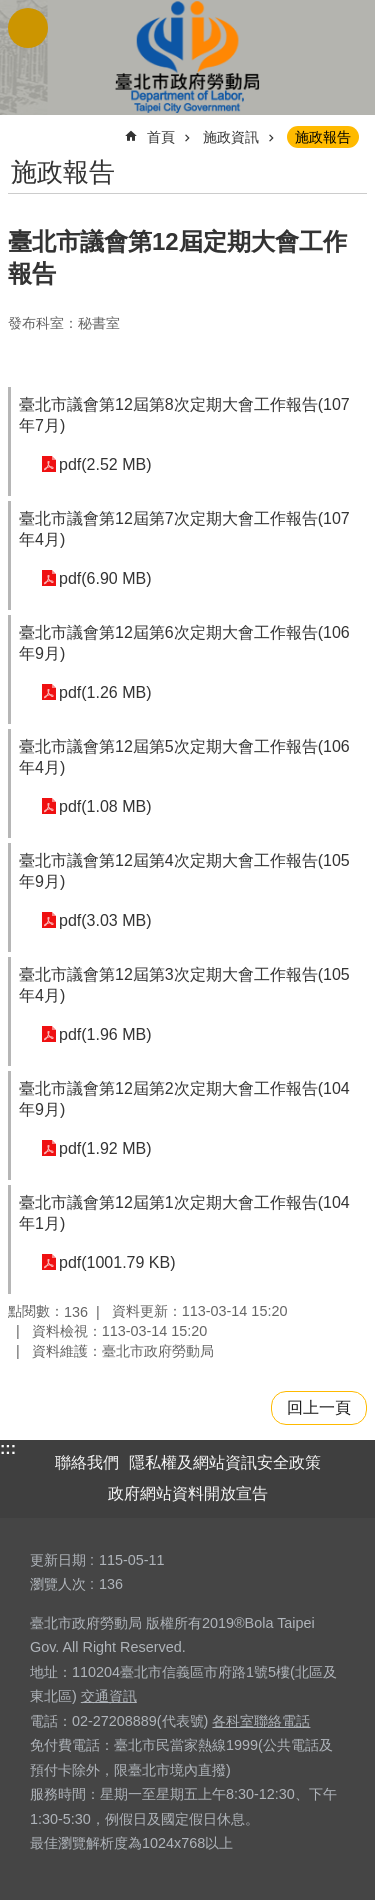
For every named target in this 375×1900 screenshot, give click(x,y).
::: (8, 1448)
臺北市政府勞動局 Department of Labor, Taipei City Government (188, 57)
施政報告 (323, 137)
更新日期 (58, 1560)
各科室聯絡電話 (261, 1721)
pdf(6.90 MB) (105, 578)
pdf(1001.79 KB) (117, 1262)
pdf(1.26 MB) (105, 692)
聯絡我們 (87, 1462)
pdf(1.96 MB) (105, 1034)
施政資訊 (231, 137)
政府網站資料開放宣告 (188, 1493)
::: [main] (21, 128)
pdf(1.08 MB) (105, 806)
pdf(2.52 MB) (105, 464)
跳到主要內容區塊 (10, 10)
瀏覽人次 (58, 1584)
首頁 (161, 137)
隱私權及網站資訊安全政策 (225, 1462)
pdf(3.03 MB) (105, 920)
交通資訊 (109, 1696)
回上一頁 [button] (319, 1407)
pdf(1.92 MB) (105, 1148)
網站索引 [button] (28, 28)
